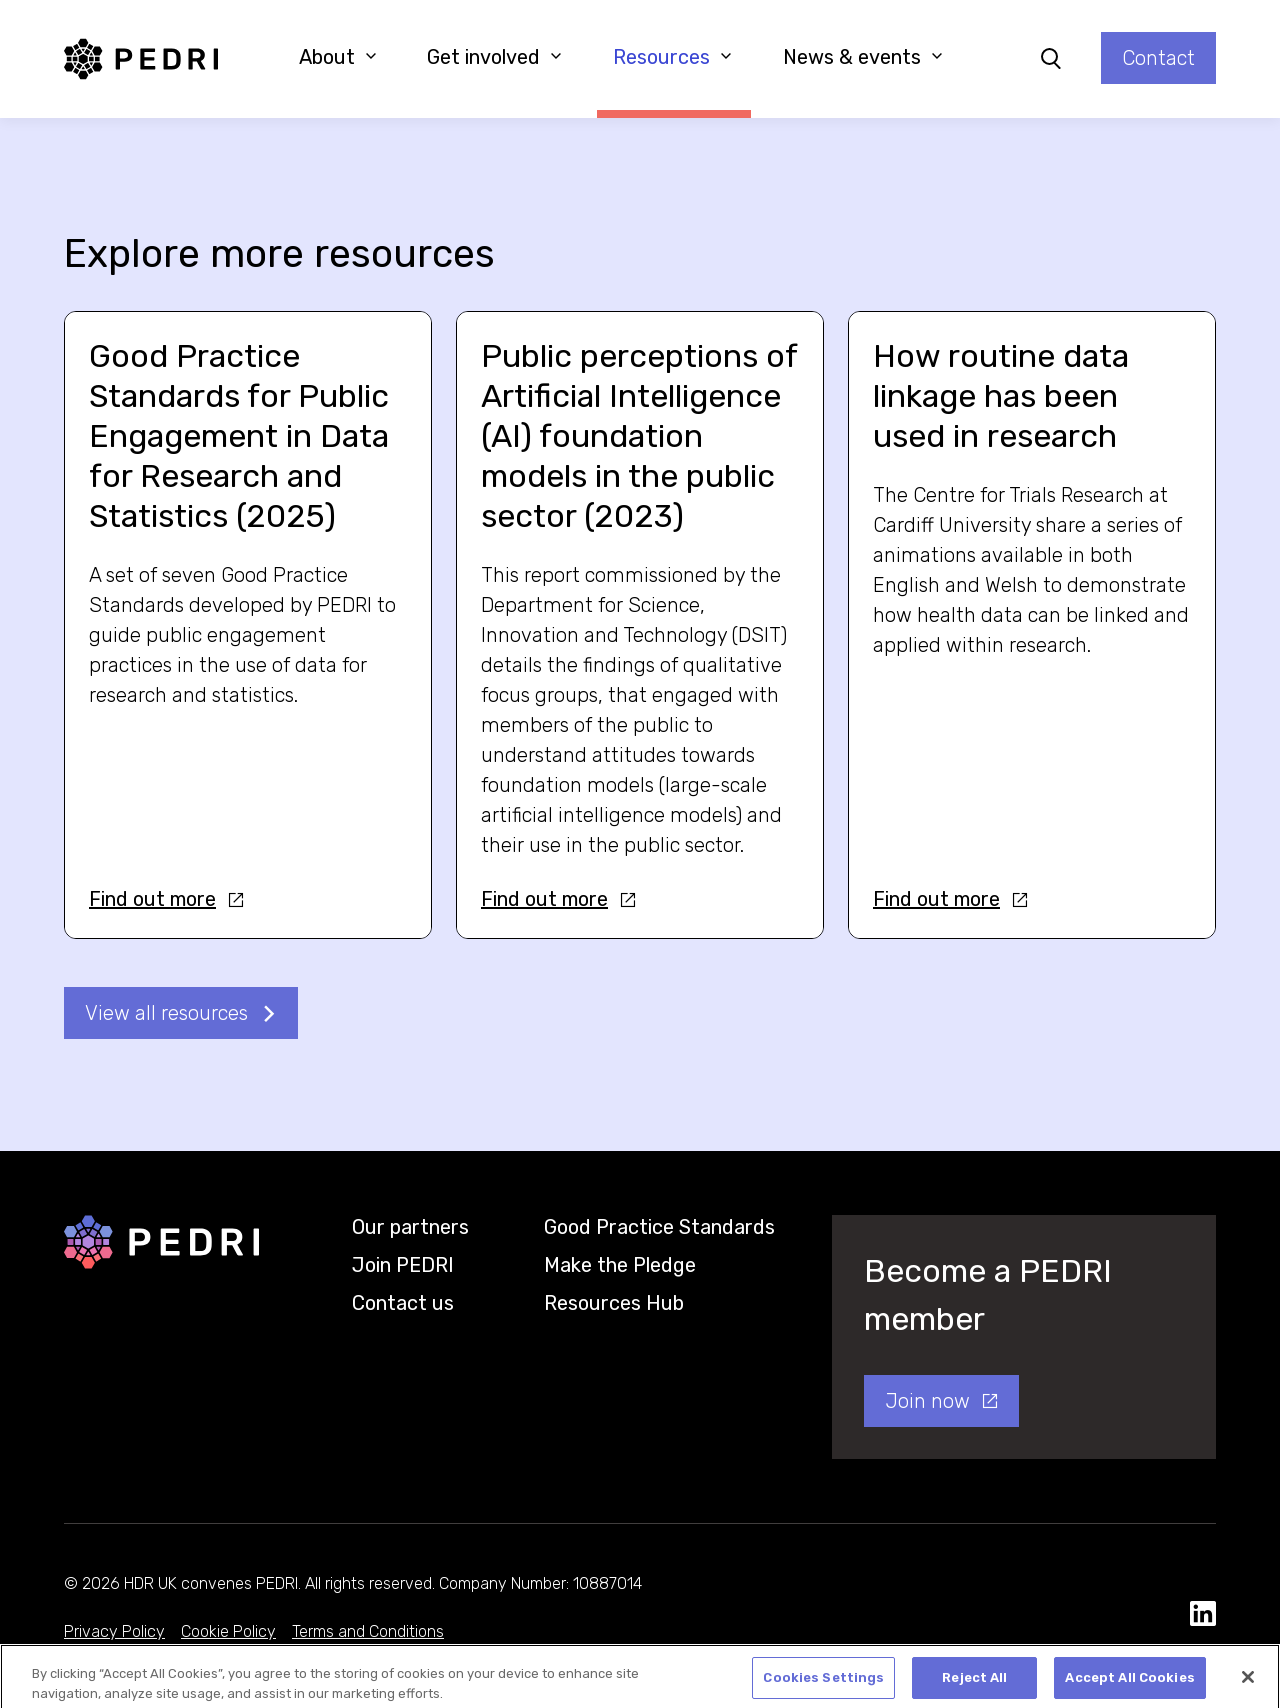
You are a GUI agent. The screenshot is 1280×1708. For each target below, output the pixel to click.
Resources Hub (614, 1303)
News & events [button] (863, 57)
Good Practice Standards (659, 1227)
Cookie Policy (228, 1631)
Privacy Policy (114, 1631)
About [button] (338, 57)
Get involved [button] (494, 57)
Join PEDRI (403, 1265)
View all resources (166, 1013)
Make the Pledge (620, 1265)
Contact (1158, 58)
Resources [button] (672, 57)
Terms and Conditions (368, 1631)
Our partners (410, 1227)
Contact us (403, 1303)
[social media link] (1203, 1614)
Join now (927, 1401)
